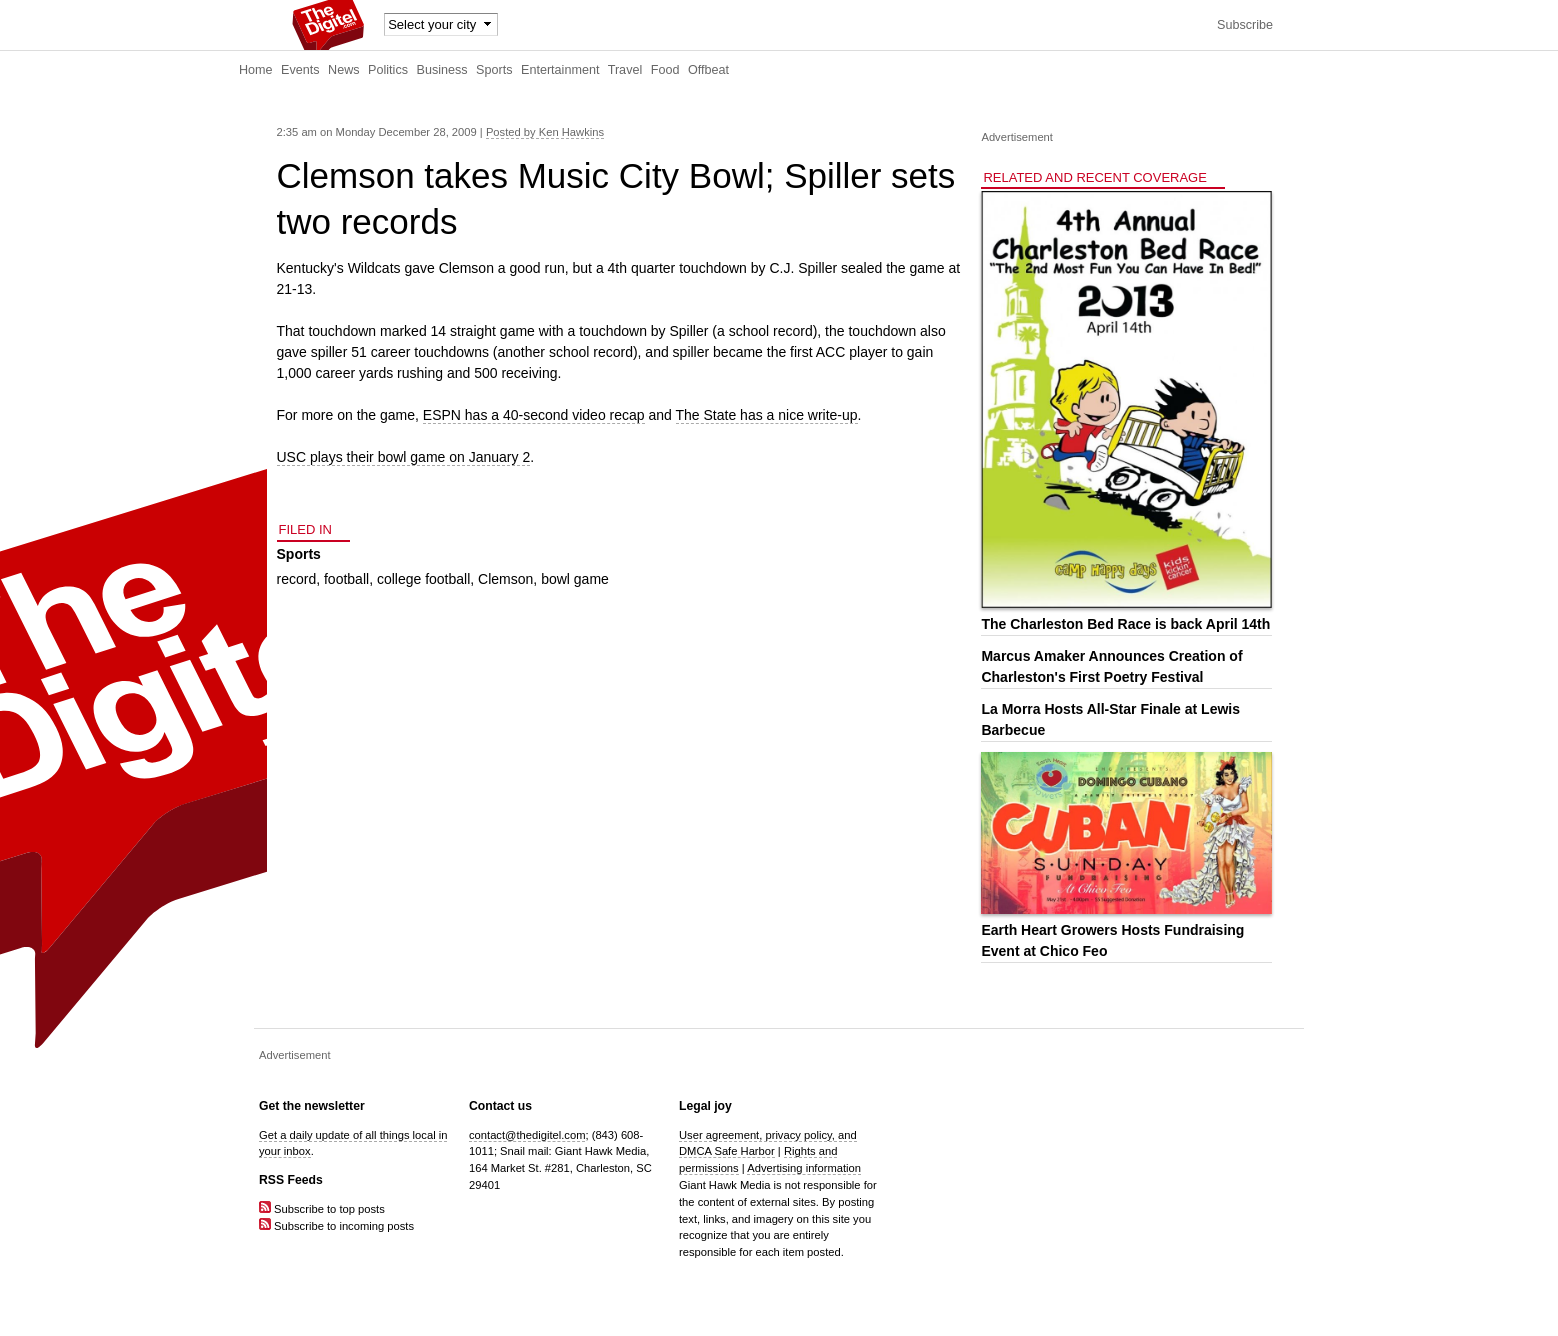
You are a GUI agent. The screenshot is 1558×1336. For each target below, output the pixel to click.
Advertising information (804, 1168)
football (346, 579)
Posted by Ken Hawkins (545, 132)
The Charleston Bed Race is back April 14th (1125, 624)
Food (665, 70)
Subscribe (1245, 25)
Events (300, 70)
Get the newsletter (312, 1106)
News (344, 70)
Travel (625, 70)
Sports (494, 70)
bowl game (575, 579)
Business (442, 70)
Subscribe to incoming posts (336, 1226)
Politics (388, 70)
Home (256, 70)
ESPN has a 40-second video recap (534, 415)
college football (423, 579)
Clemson (505, 579)
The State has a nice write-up (767, 415)
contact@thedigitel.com (527, 1135)
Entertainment (560, 70)
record (297, 579)
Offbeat (708, 70)
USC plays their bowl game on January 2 (404, 457)
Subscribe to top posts (322, 1209)
